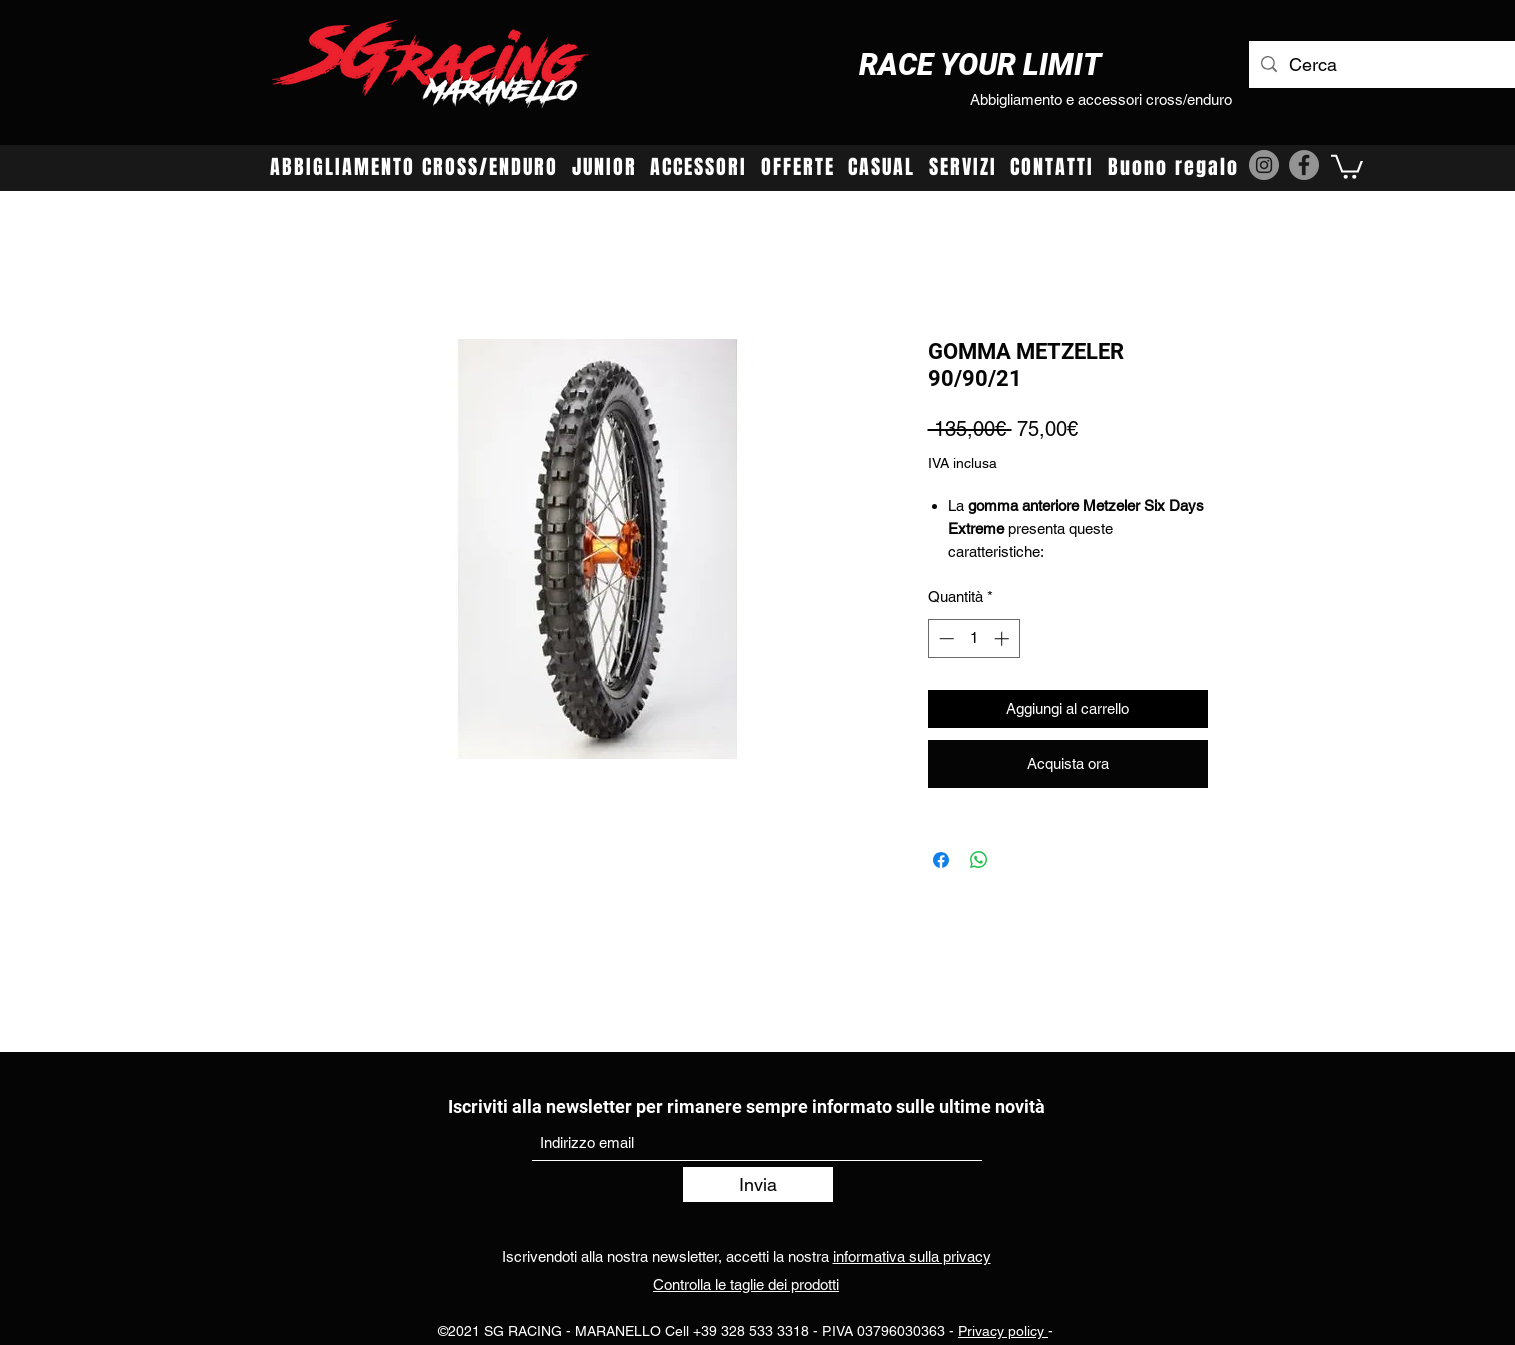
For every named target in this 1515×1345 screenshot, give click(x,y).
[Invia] (758, 1184)
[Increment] (1003, 638)
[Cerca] (1399, 65)
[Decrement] (944, 638)
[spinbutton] (973, 638)
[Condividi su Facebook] (941, 860)
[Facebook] (1304, 165)
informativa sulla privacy (912, 1256)
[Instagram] (1264, 165)
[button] (1347, 165)
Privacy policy (1003, 1331)
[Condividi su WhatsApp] (979, 860)
